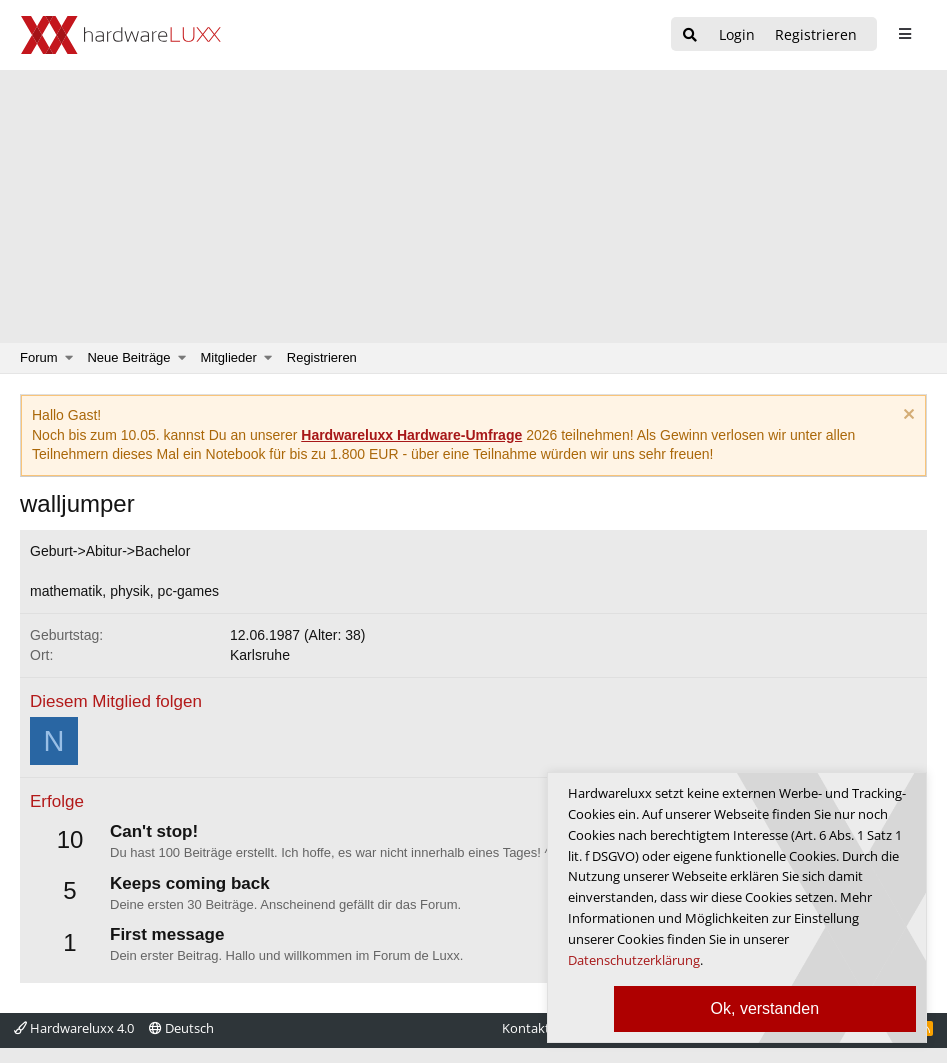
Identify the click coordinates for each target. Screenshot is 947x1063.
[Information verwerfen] (906, 416)
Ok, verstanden (765, 1008)
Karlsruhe (260, 655)
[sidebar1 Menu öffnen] (904, 34)
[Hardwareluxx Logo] (121, 35)
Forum (39, 357)
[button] (69, 358)
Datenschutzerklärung (634, 960)
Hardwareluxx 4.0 (74, 1028)
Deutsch (181, 1028)
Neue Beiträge (128, 357)
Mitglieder (229, 357)
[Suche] (690, 35)
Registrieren (322, 357)
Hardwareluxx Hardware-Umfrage (411, 435)
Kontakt (526, 1028)
